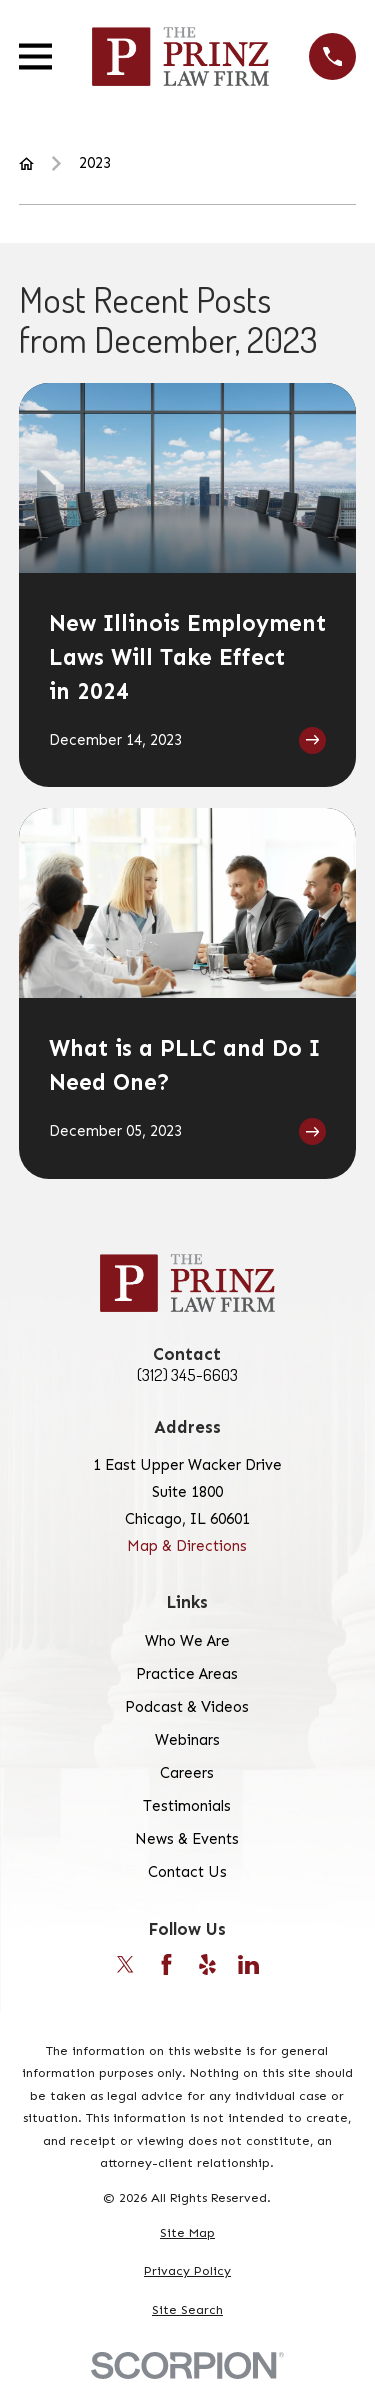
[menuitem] (187, 2233)
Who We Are (187, 1641)
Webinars (187, 1740)
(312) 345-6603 (187, 1375)
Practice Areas (187, 1674)
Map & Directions (187, 1546)
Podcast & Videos (187, 1707)
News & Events (187, 1839)
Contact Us (187, 1872)
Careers (187, 1773)
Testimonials (187, 1806)
